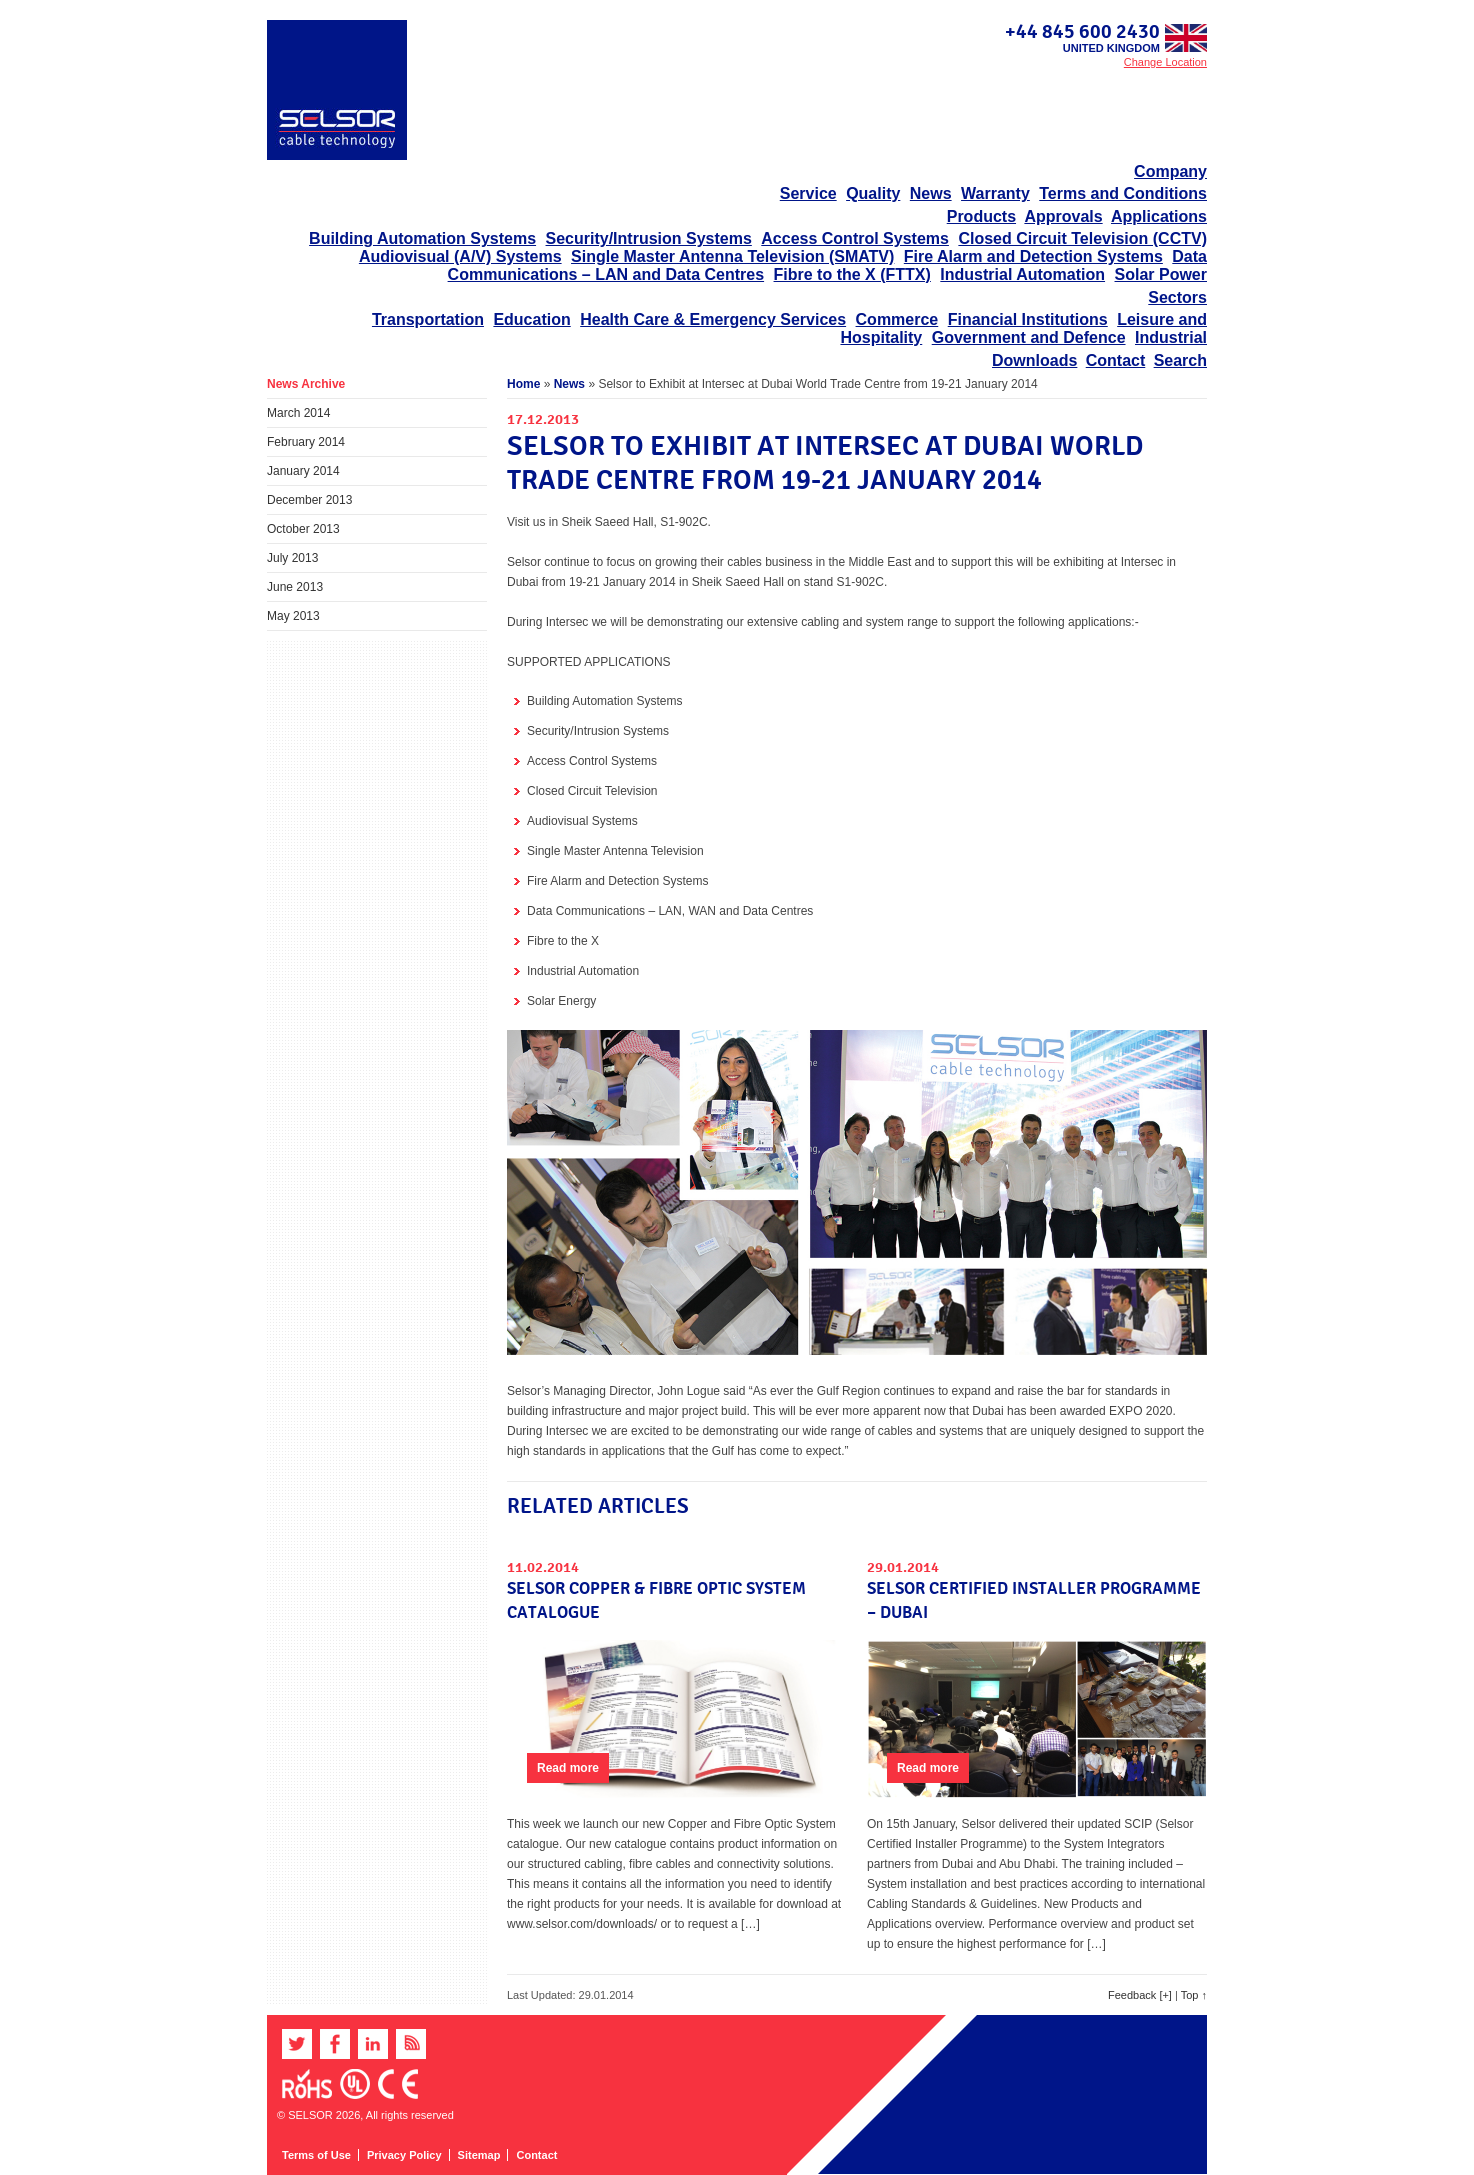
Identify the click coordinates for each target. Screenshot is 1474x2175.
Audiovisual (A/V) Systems (460, 256)
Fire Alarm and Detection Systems (1033, 256)
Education (531, 319)
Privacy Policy (404, 2155)
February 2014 (306, 442)
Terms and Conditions (1123, 193)
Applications (1159, 216)
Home (523, 384)
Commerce (897, 319)
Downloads (1034, 360)
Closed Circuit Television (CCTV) (1082, 238)
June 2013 (295, 587)
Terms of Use (316, 2155)
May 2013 (293, 616)
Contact (1116, 360)
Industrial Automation (1022, 274)
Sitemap (479, 2155)
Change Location (1165, 62)
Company (1170, 171)
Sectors (1177, 297)
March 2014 (298, 413)
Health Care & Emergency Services (713, 319)
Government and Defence (1029, 337)
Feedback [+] (1140, 1995)
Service (808, 193)
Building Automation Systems (422, 238)
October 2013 (303, 529)
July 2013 (292, 558)
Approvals (1063, 216)
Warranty (995, 193)
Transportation (428, 319)
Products (981, 216)
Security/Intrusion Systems (649, 238)
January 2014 (303, 471)
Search (1180, 360)
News (931, 193)
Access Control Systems (855, 238)
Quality (873, 193)
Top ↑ (1194, 1995)
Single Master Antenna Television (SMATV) (732, 256)
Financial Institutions (1028, 319)
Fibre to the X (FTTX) (852, 274)
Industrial (1171, 337)
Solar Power (1161, 274)
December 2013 (309, 500)
